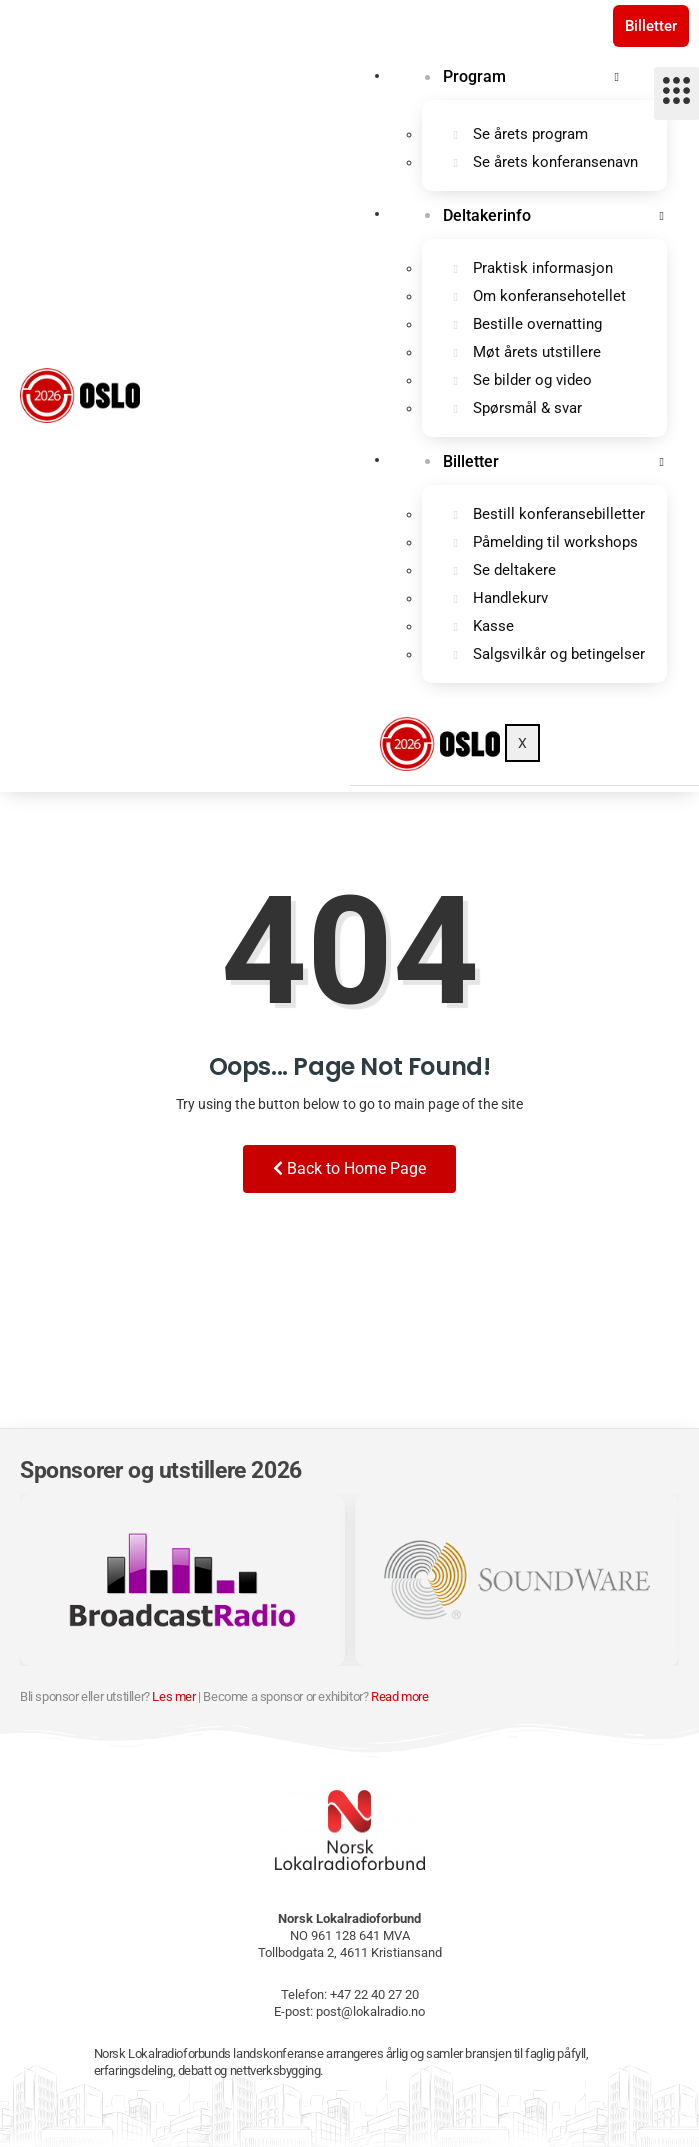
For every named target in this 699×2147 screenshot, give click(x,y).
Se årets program (530, 134)
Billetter (651, 26)
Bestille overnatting (537, 324)
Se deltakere (514, 570)
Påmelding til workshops (555, 542)
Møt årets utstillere (537, 352)
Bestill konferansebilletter (559, 514)
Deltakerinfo (487, 215)
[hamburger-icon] (676, 93)
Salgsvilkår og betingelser (559, 654)
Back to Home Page (349, 1168)
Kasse (493, 626)
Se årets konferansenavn (555, 162)
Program (474, 76)
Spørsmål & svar (527, 408)
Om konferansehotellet (549, 296)
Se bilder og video (532, 380)
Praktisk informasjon (543, 268)
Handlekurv (510, 598)
